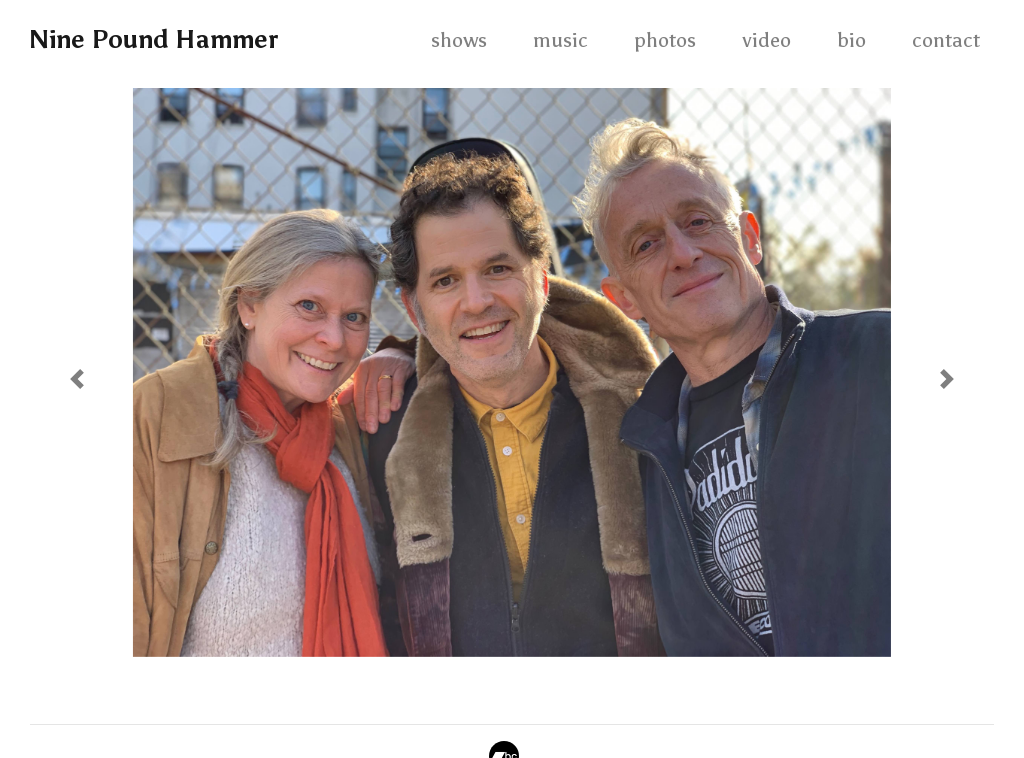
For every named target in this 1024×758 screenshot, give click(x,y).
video (766, 40)
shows (459, 40)
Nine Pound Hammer (153, 39)
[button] (77, 379)
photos (665, 40)
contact (946, 40)
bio (851, 40)
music (560, 40)
